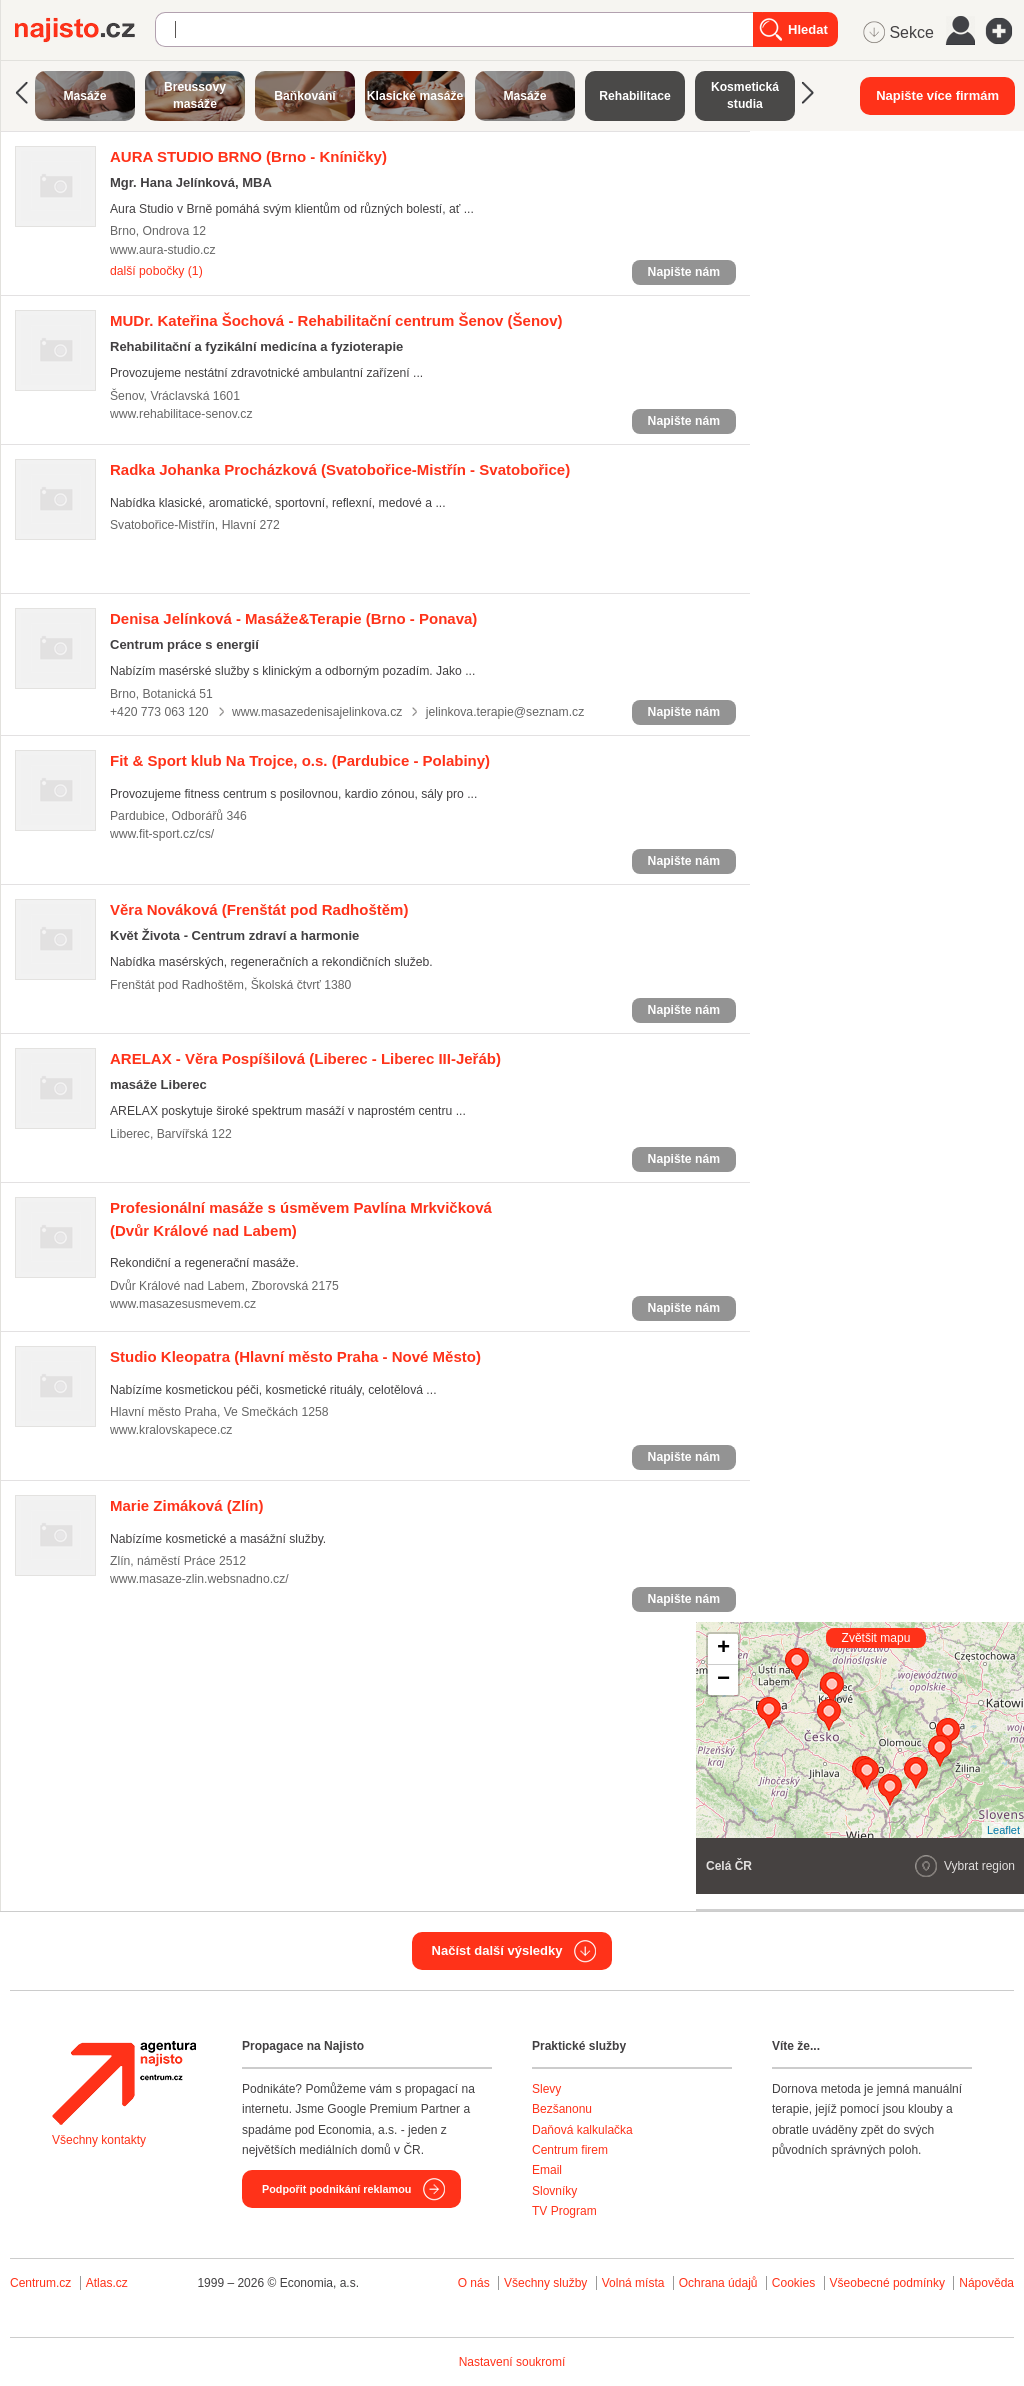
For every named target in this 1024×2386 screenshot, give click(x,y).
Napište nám (684, 272)
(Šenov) (336, 320)
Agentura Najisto (124, 2083)
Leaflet (1003, 1830)
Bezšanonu (562, 2109)
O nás (474, 2283)
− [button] (723, 1680)
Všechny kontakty (99, 2140)
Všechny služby (547, 2283)
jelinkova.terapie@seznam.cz (505, 712)
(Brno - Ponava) (293, 618)
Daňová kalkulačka (582, 2130)
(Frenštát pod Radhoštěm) (259, 909)
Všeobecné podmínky (887, 2283)
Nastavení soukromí (512, 2362)
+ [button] (723, 1649)
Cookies (793, 2283)
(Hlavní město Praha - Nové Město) (295, 1356)
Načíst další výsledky (497, 1950)
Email (547, 2170)
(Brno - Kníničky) (248, 156)
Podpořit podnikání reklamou (336, 2189)
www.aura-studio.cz (163, 250)
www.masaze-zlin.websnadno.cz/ (199, 1579)
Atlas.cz (107, 2283)
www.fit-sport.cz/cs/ (162, 834)
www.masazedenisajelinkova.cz (317, 712)
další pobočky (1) (156, 271)
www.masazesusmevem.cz (183, 1304)
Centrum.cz (40, 2283)
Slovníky (554, 2191)
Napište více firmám (937, 95)
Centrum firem (570, 2150)
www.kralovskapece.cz (171, 1430)
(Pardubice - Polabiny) (300, 760)
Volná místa (633, 2283)
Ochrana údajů (718, 2283)
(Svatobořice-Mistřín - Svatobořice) (340, 469)
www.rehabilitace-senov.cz (181, 414)
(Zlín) (186, 1505)
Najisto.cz (85, 30)
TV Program (564, 2211)
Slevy (546, 2089)
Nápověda (986, 2283)
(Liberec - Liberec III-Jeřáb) (305, 1058)
